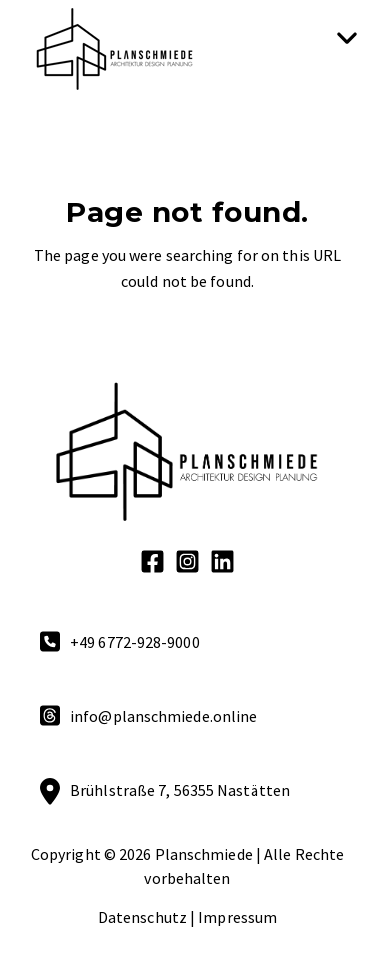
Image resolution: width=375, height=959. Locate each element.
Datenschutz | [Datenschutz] (146, 917)
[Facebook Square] (152, 564)
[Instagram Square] (187, 564)
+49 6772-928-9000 (135, 642)
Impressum (237, 917)
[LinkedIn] (222, 564)
